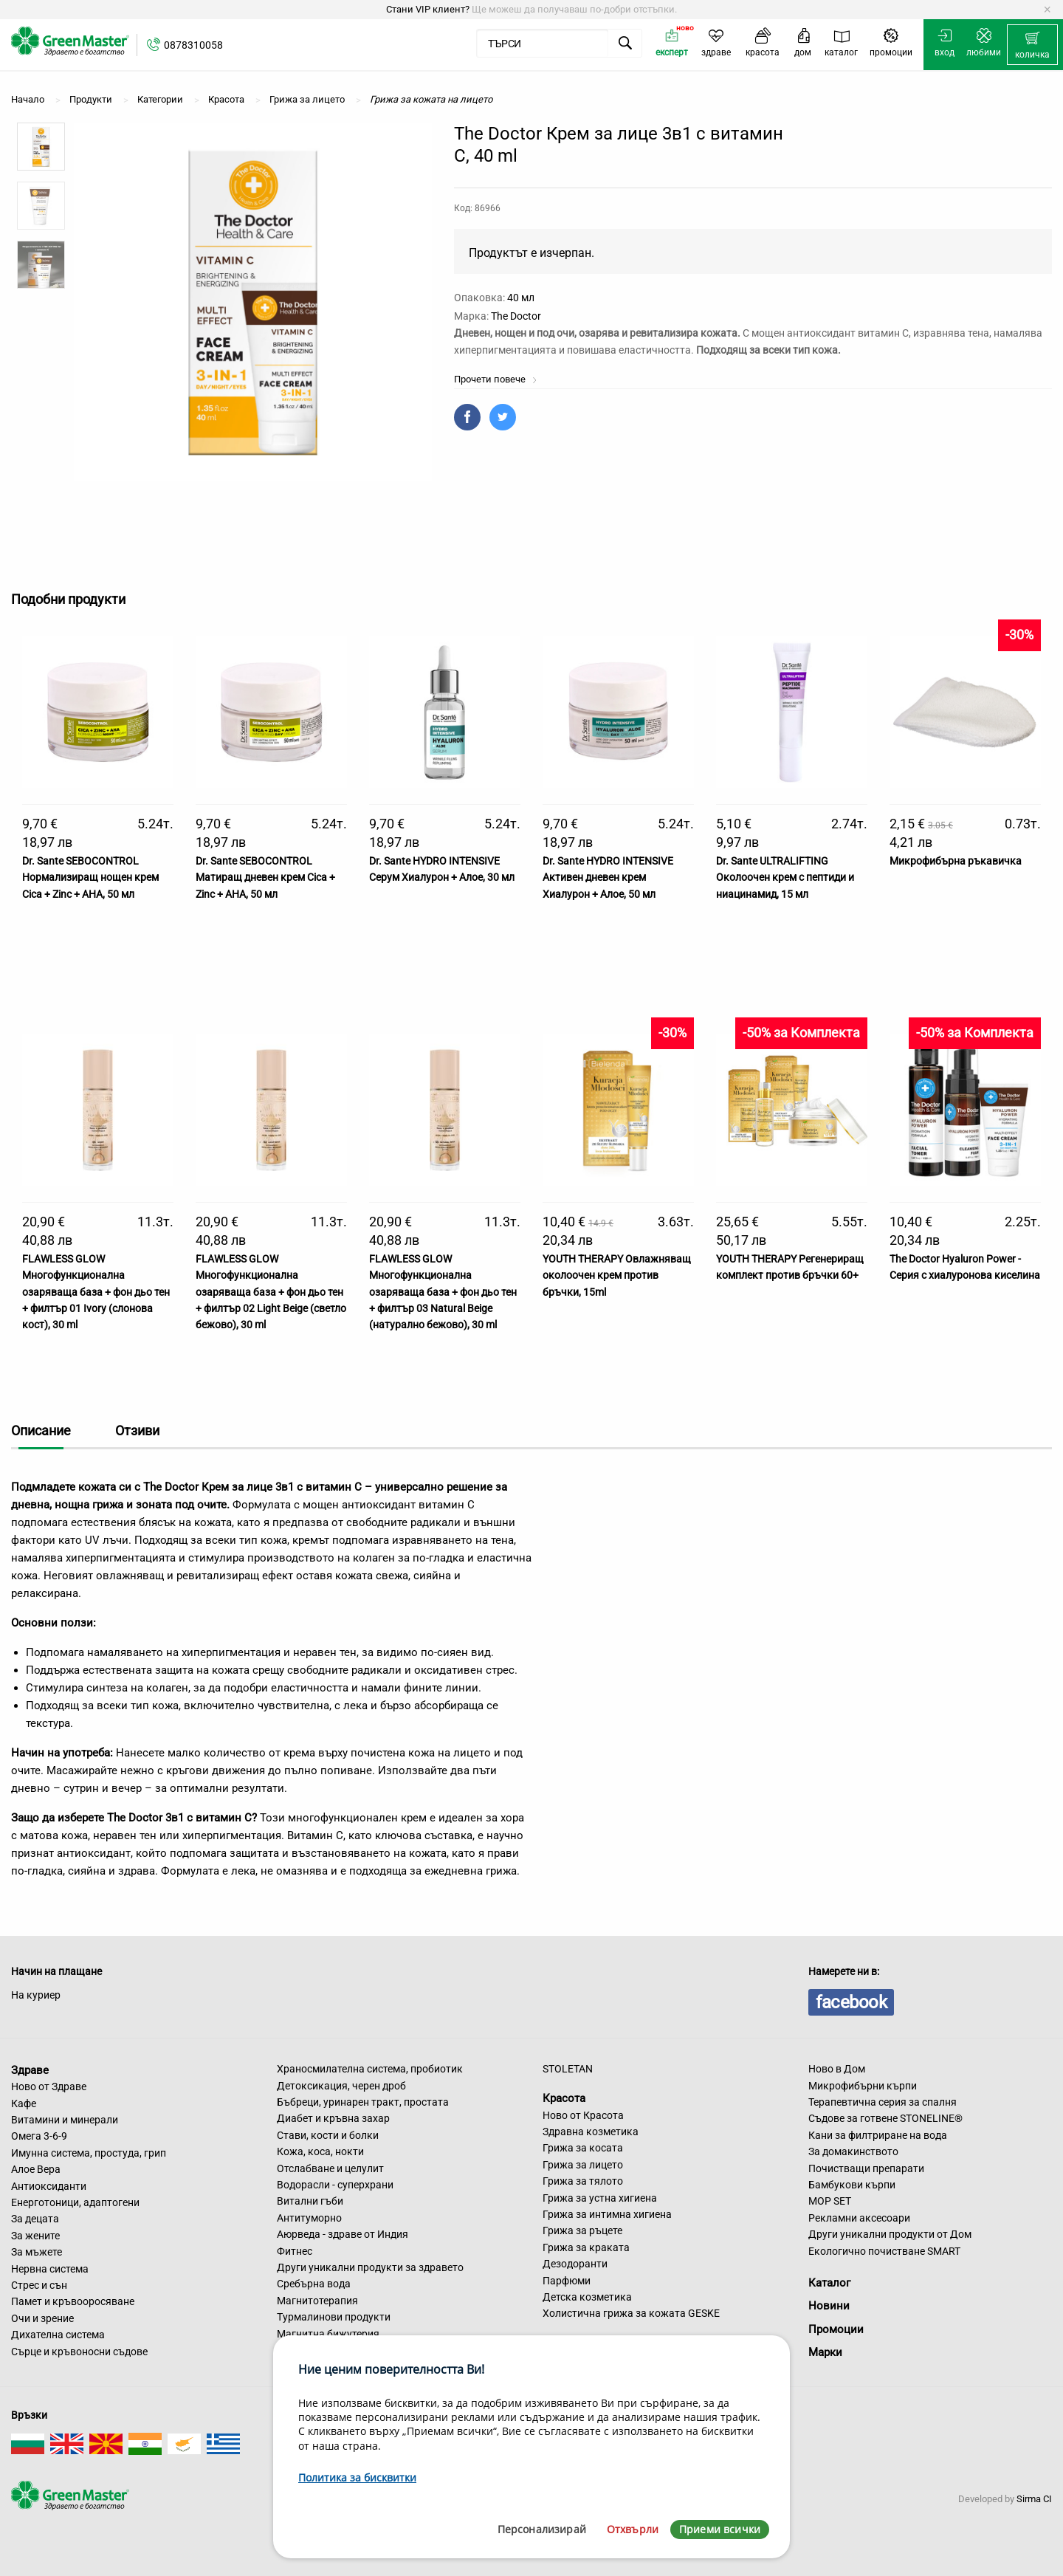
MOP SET (829, 2201)
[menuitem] (1032, 45)
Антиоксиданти (48, 2186)
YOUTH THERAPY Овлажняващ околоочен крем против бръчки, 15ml (617, 1275)
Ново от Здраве (48, 2086)
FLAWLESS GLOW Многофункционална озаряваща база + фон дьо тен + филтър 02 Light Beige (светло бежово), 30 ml (271, 1292)
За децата (35, 2219)
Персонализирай (542, 2529)
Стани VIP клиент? (427, 9)
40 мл (520, 297)
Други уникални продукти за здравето (370, 2267)
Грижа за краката (586, 2247)
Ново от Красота (583, 2115)
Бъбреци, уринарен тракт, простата (363, 2102)
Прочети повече (495, 379)
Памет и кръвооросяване (72, 2301)
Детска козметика (587, 2297)
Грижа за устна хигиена (600, 2198)
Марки (825, 2352)
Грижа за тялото (583, 2181)
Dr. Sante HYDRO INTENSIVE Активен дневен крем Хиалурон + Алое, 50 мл (608, 877)
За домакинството (853, 2151)
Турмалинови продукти (334, 2317)
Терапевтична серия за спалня (882, 2102)
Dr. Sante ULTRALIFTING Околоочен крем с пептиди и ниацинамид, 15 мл (785, 877)
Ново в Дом (836, 2069)
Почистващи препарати (866, 2168)
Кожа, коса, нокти (320, 2151)
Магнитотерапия (317, 2301)
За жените (35, 2236)
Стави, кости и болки (328, 2135)
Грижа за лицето (583, 2165)
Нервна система (50, 2269)
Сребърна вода (314, 2284)
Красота (564, 2098)
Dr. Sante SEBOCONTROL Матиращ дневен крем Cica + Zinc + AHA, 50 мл (265, 877)
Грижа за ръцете (582, 2230)
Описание (41, 1430)
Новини (829, 2305)
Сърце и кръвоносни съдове (79, 2351)
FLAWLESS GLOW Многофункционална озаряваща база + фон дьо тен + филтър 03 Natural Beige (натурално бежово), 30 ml (443, 1292)
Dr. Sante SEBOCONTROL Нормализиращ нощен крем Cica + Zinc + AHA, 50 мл (90, 877)
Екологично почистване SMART (884, 2251)
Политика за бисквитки (357, 2477)
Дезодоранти (575, 2264)
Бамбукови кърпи (851, 2185)
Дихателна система (58, 2334)
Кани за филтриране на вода (877, 2135)
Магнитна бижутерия (328, 2334)
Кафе (23, 2103)
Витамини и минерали (64, 2120)
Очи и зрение (42, 2318)
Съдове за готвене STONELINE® (885, 2118)
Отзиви (137, 1430)
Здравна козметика (591, 2131)
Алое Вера (36, 2169)
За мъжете (36, 2252)
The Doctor (516, 316)
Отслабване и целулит (330, 2168)
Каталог (829, 2283)
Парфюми (567, 2281)
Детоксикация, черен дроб (341, 2086)
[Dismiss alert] (1047, 9)
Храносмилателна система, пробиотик (370, 2069)
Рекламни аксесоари (859, 2218)
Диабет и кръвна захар (333, 2118)
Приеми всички (719, 2529)
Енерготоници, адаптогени (75, 2202)
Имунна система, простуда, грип (88, 2153)
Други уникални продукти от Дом (889, 2234)
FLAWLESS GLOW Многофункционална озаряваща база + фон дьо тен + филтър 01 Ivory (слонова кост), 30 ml (96, 1292)
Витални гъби (310, 2201)
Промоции (836, 2329)
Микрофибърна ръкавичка (956, 861)
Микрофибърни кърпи (862, 2086)
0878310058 (193, 45)
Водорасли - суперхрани (335, 2185)
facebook (851, 2002)
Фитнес (294, 2251)
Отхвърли (632, 2529)
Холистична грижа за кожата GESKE (631, 2313)
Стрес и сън (39, 2285)
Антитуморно (309, 2218)
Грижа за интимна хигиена (607, 2214)
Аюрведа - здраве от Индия (342, 2234)
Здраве (30, 2069)
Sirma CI (1034, 2498)
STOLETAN (568, 2069)
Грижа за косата (583, 2148)
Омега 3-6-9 (39, 2136)
